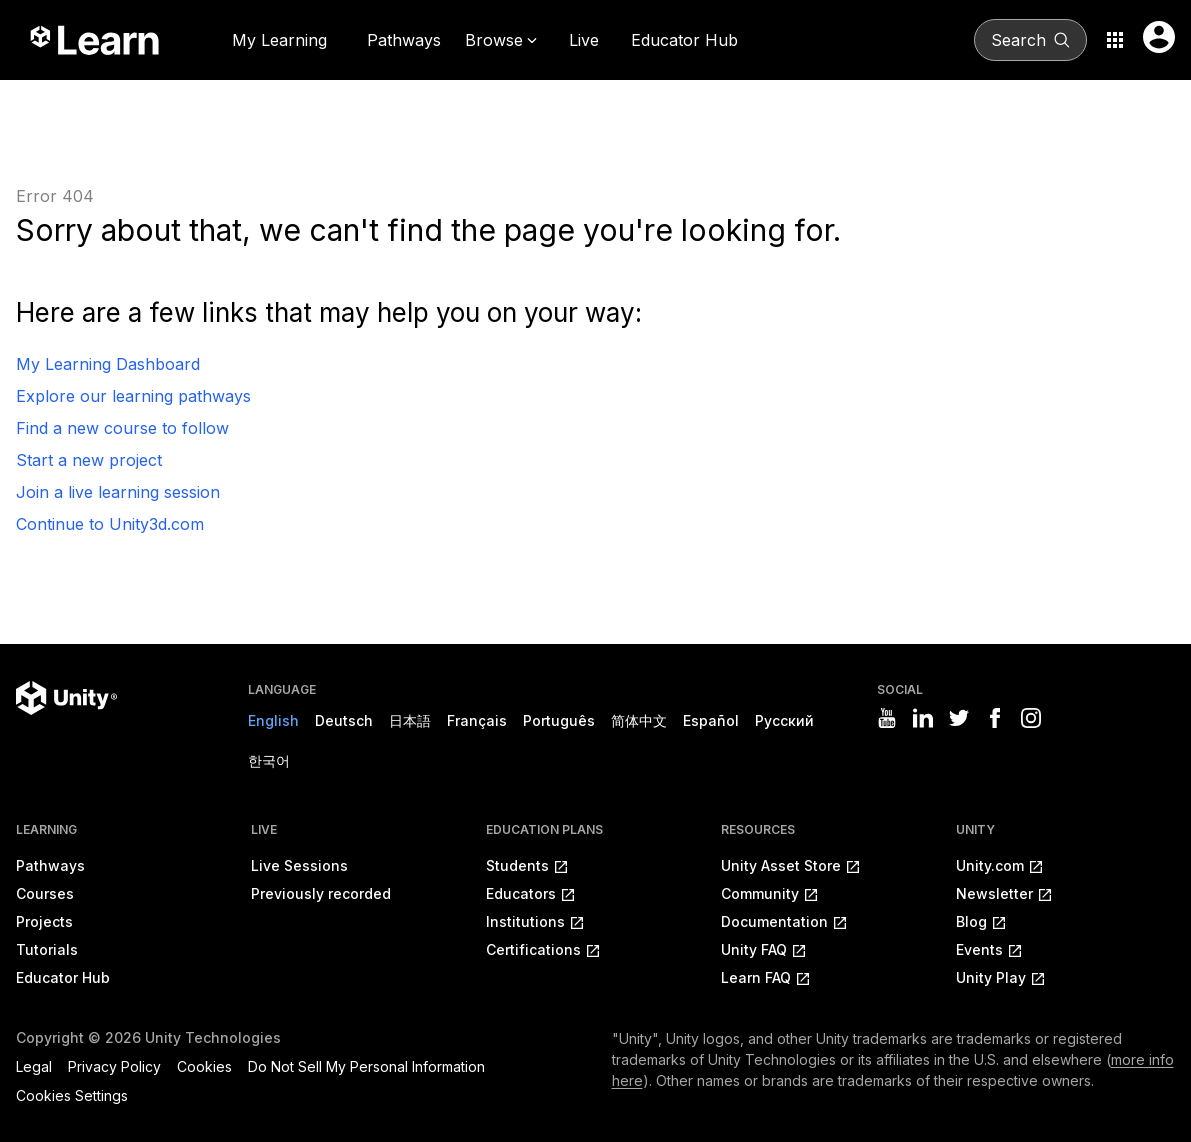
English (273, 720)
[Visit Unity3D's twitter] (959, 718)
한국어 (269, 760)
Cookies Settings (72, 1095)
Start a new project (89, 460)
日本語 (410, 720)
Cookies (204, 1066)
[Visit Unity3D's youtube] (887, 718)
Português (559, 720)
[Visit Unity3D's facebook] (995, 718)
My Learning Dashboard (108, 364)
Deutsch (344, 720)
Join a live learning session (118, 492)
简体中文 (639, 720)
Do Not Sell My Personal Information (366, 1066)
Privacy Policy (114, 1066)
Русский (784, 720)
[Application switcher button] (1115, 40)
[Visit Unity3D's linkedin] (923, 718)
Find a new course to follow (122, 428)
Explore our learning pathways (133, 396)
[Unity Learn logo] (96, 40)
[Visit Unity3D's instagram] (1031, 718)
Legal (34, 1066)
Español (711, 720)
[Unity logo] (66, 698)
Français (477, 720)
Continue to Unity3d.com (110, 524)
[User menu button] (1159, 37)
